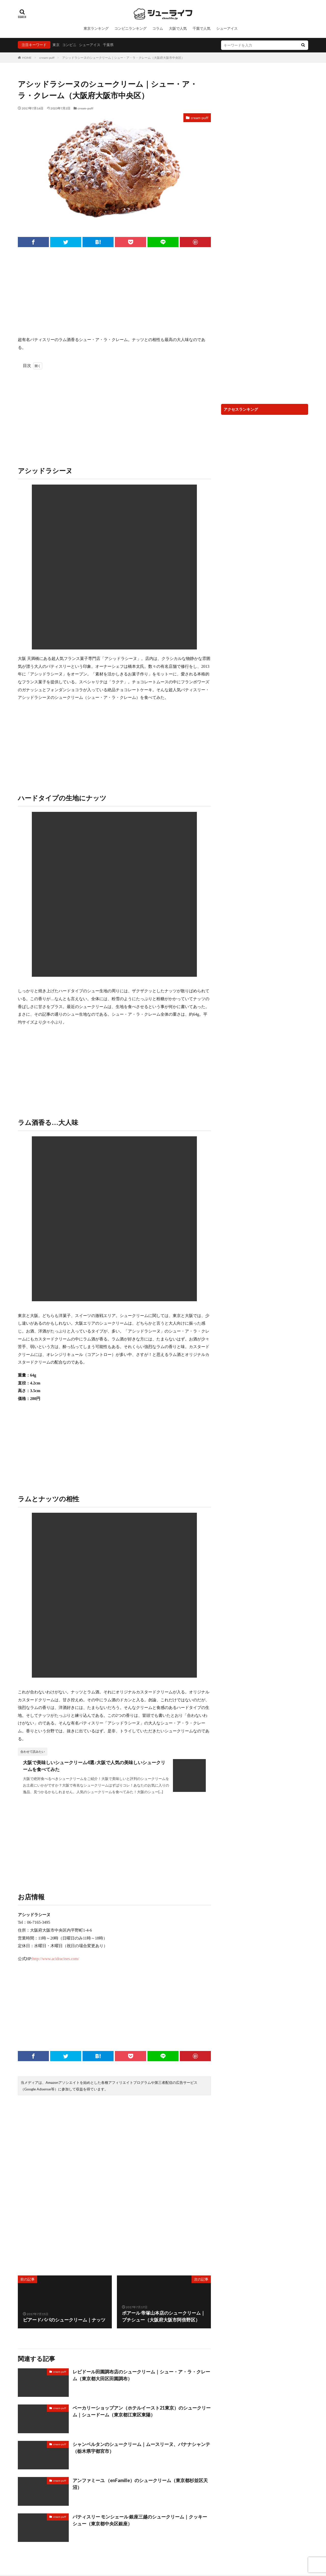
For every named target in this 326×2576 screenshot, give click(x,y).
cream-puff (47, 58)
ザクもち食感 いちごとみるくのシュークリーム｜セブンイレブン (200, 2544)
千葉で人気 (201, 28)
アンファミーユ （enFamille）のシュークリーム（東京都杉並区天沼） (140, 2371)
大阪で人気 (178, 28)
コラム (157, 28)
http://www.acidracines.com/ (55, 1846)
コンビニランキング (130, 28)
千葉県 (108, 45)
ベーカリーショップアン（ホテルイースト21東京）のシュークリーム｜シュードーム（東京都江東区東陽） (142, 2298)
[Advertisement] (114, 298)
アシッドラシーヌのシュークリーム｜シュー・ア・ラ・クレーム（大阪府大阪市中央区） (123, 58)
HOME (27, 58)
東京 (56, 45)
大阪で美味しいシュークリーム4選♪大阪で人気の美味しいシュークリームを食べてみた (94, 1653)
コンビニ (69, 45)
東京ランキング (96, 28)
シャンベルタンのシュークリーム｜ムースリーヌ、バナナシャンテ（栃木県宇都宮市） (141, 2334)
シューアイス (227, 28)
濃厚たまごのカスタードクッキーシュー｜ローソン (52, 2544)
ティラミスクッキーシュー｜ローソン (270, 2541)
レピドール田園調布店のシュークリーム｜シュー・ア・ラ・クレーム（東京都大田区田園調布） (141, 2262)
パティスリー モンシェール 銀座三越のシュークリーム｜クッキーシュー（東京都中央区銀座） (140, 2407)
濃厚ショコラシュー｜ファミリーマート (125, 2541)
